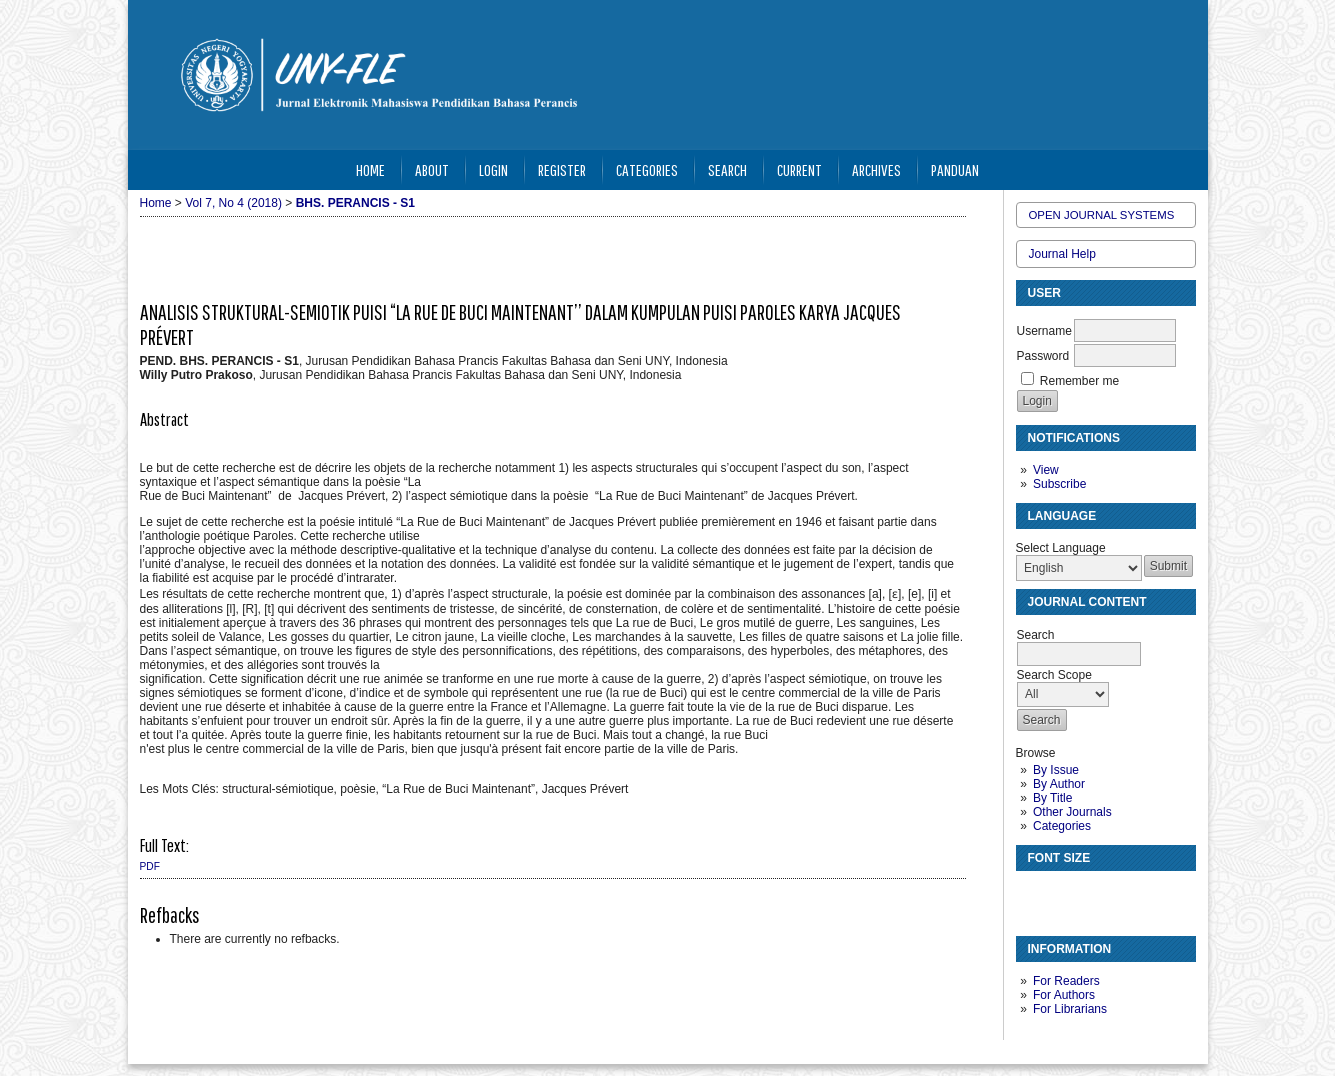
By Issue (1056, 770)
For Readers (1066, 981)
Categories (1062, 826)
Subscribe (1059, 484)
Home (370, 169)
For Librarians (1070, 1009)
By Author (1059, 784)
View (1046, 470)
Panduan (955, 169)
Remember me (1079, 381)
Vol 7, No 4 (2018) (233, 203)
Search (727, 169)
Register (562, 169)
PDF (150, 866)
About (432, 169)
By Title (1052, 798)
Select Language (1061, 548)
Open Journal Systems (1102, 215)
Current (799, 169)
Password (1043, 356)
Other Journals (1072, 812)
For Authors (1064, 995)
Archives (876, 169)
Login (493, 169)
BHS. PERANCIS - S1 (355, 203)
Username (1044, 331)
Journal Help (1062, 254)
